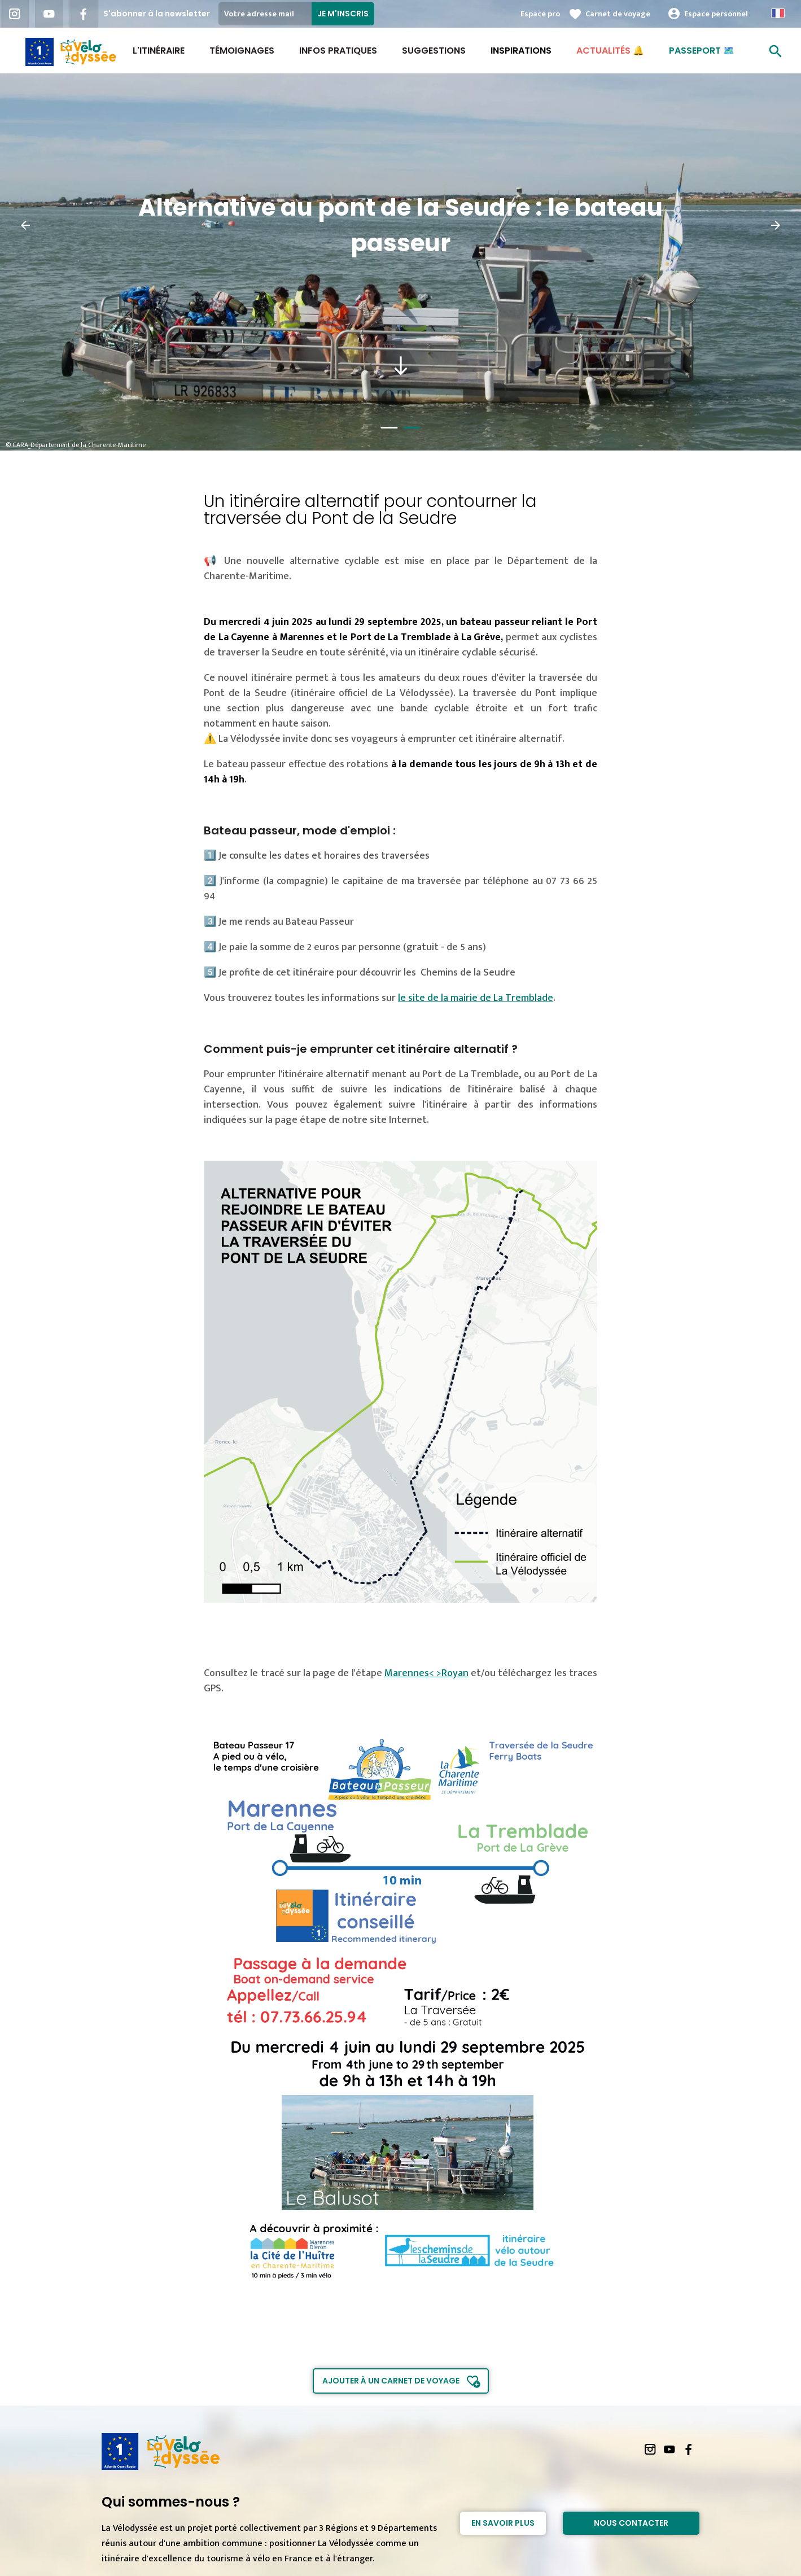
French (778, 13)
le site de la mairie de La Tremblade (475, 998)
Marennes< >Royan (426, 1673)
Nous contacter (631, 2523)
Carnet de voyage (617, 13)
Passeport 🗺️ (701, 50)
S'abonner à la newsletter (156, 13)
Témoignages (241, 50)
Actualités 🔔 (610, 50)
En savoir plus (503, 2523)
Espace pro (540, 13)
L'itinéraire (159, 50)
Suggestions (434, 50)
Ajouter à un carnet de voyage (390, 2380)
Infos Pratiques (338, 50)
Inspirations (521, 50)
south (400, 366)
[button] (25, 225)
